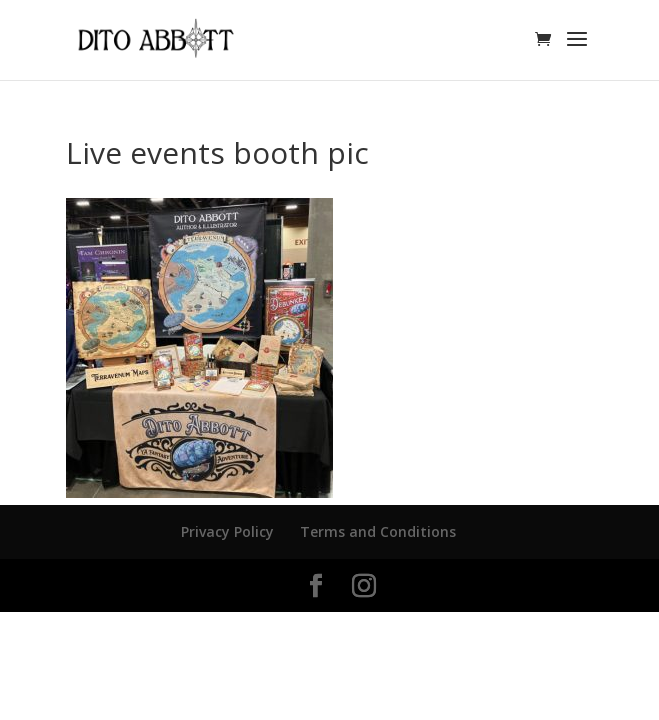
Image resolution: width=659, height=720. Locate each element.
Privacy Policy (227, 531)
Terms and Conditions (378, 531)
